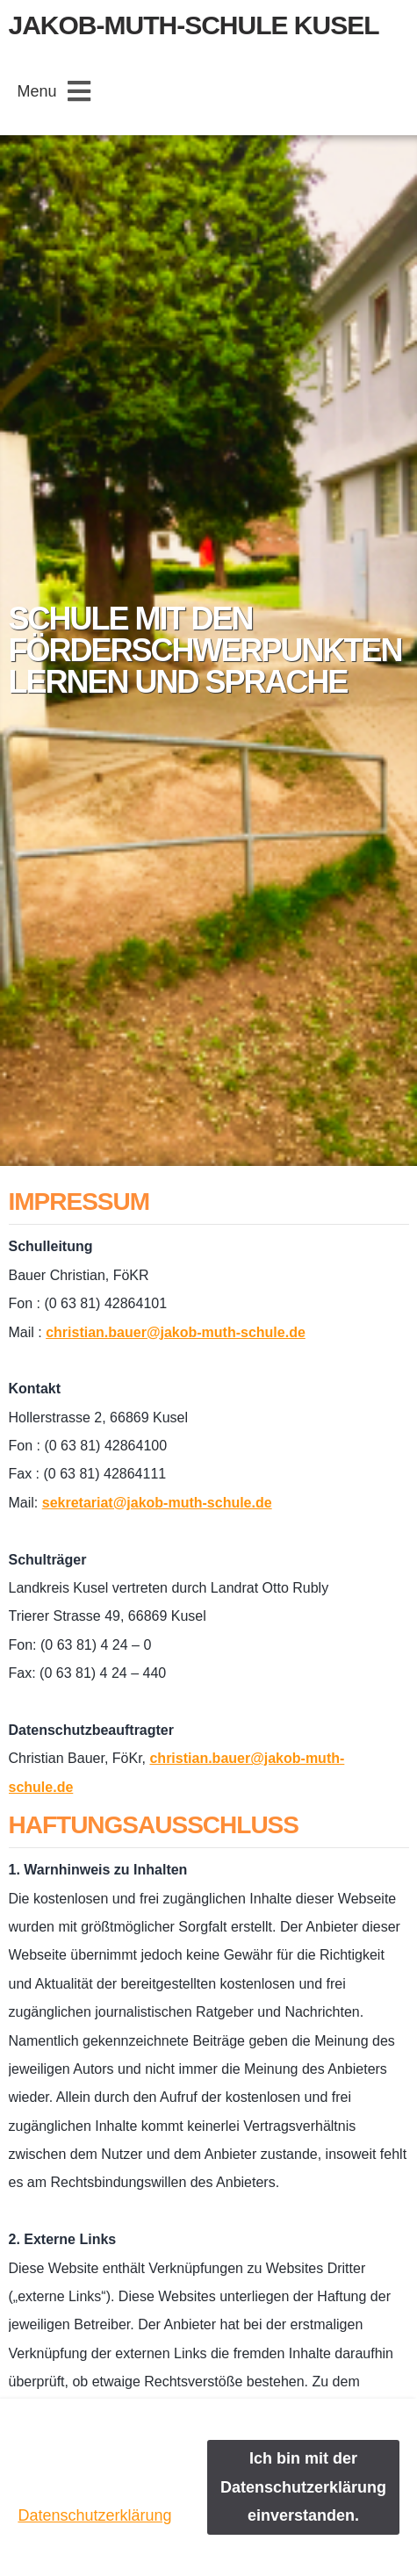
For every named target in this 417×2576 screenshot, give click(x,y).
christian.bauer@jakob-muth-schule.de (176, 1332)
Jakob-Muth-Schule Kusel (194, 25)
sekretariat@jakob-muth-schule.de (157, 1502)
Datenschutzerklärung (94, 2515)
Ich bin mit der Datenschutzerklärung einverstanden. (303, 2487)
